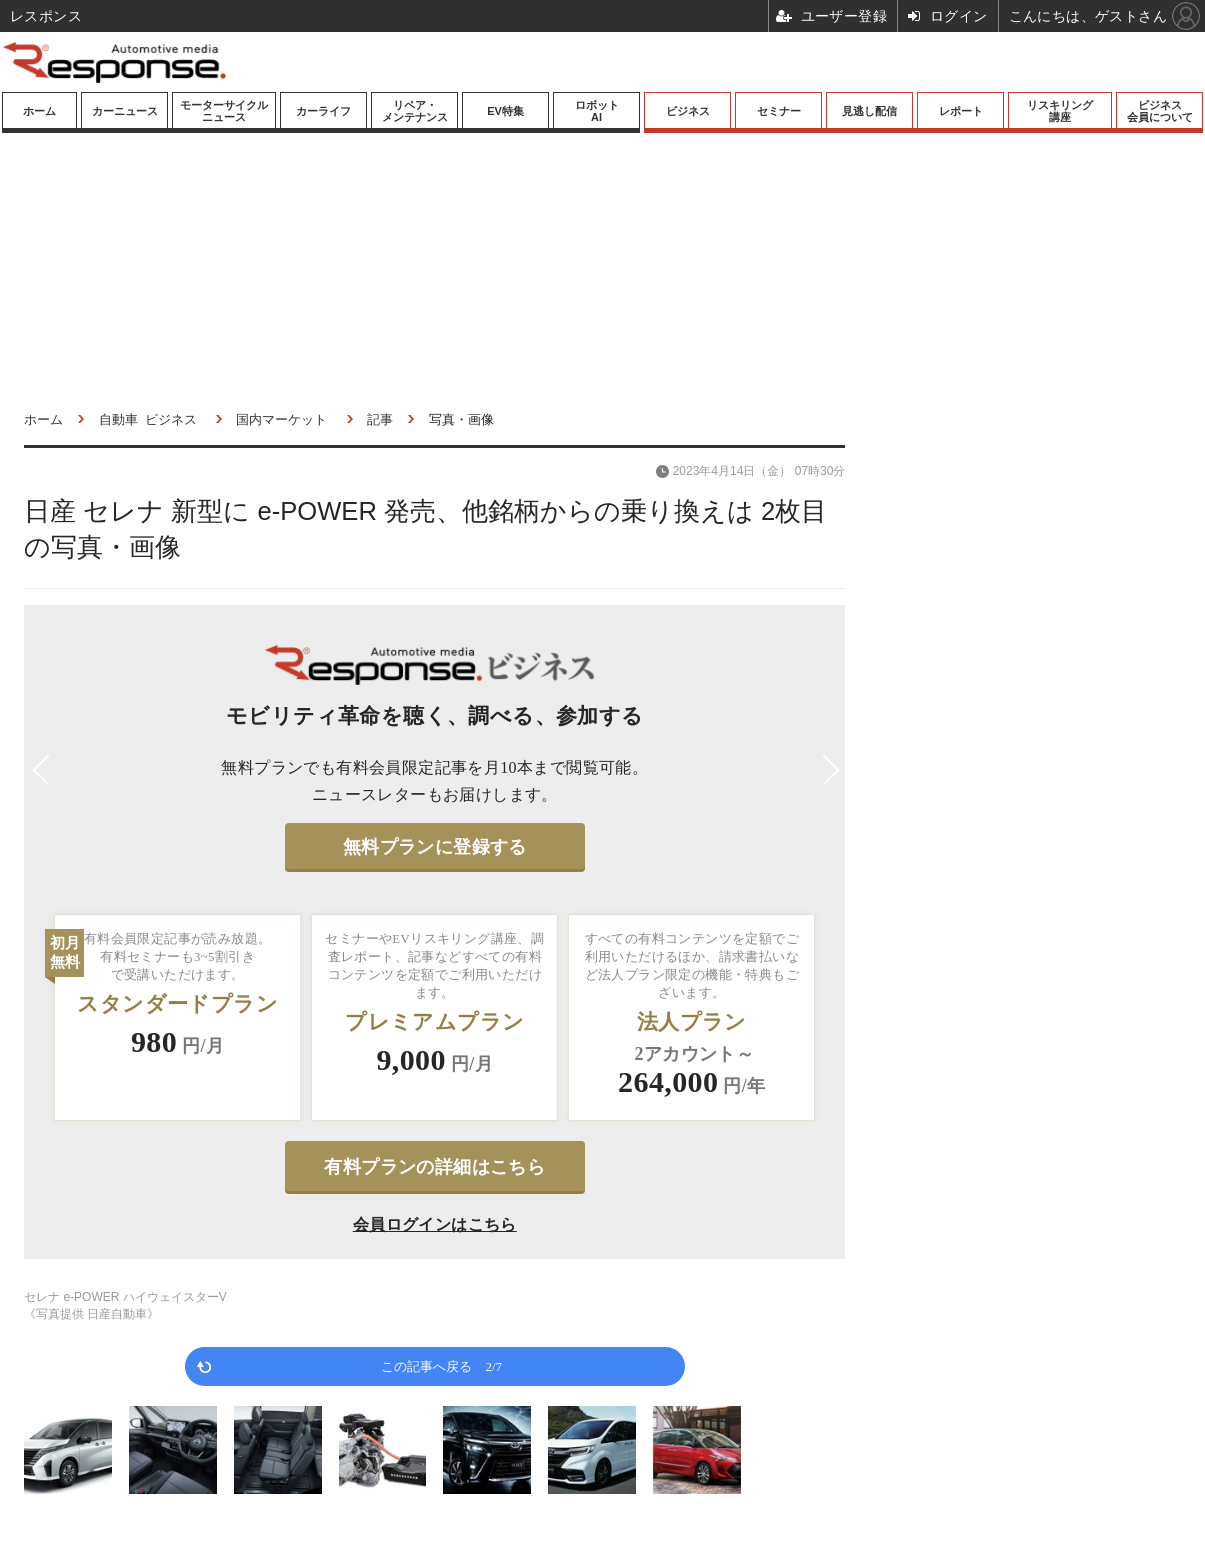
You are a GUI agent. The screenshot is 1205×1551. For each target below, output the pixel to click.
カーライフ (323, 111)
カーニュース (125, 111)
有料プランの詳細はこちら (434, 1167)
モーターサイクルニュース (224, 111)
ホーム (39, 111)
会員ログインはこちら (435, 1224)
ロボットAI (597, 111)
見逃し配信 (869, 111)
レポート (961, 111)
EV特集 (505, 111)
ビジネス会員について (1160, 111)
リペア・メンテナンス (415, 111)
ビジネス (688, 111)
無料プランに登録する (435, 847)
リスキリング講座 (1060, 111)
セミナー (779, 111)
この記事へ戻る (441, 1365)
